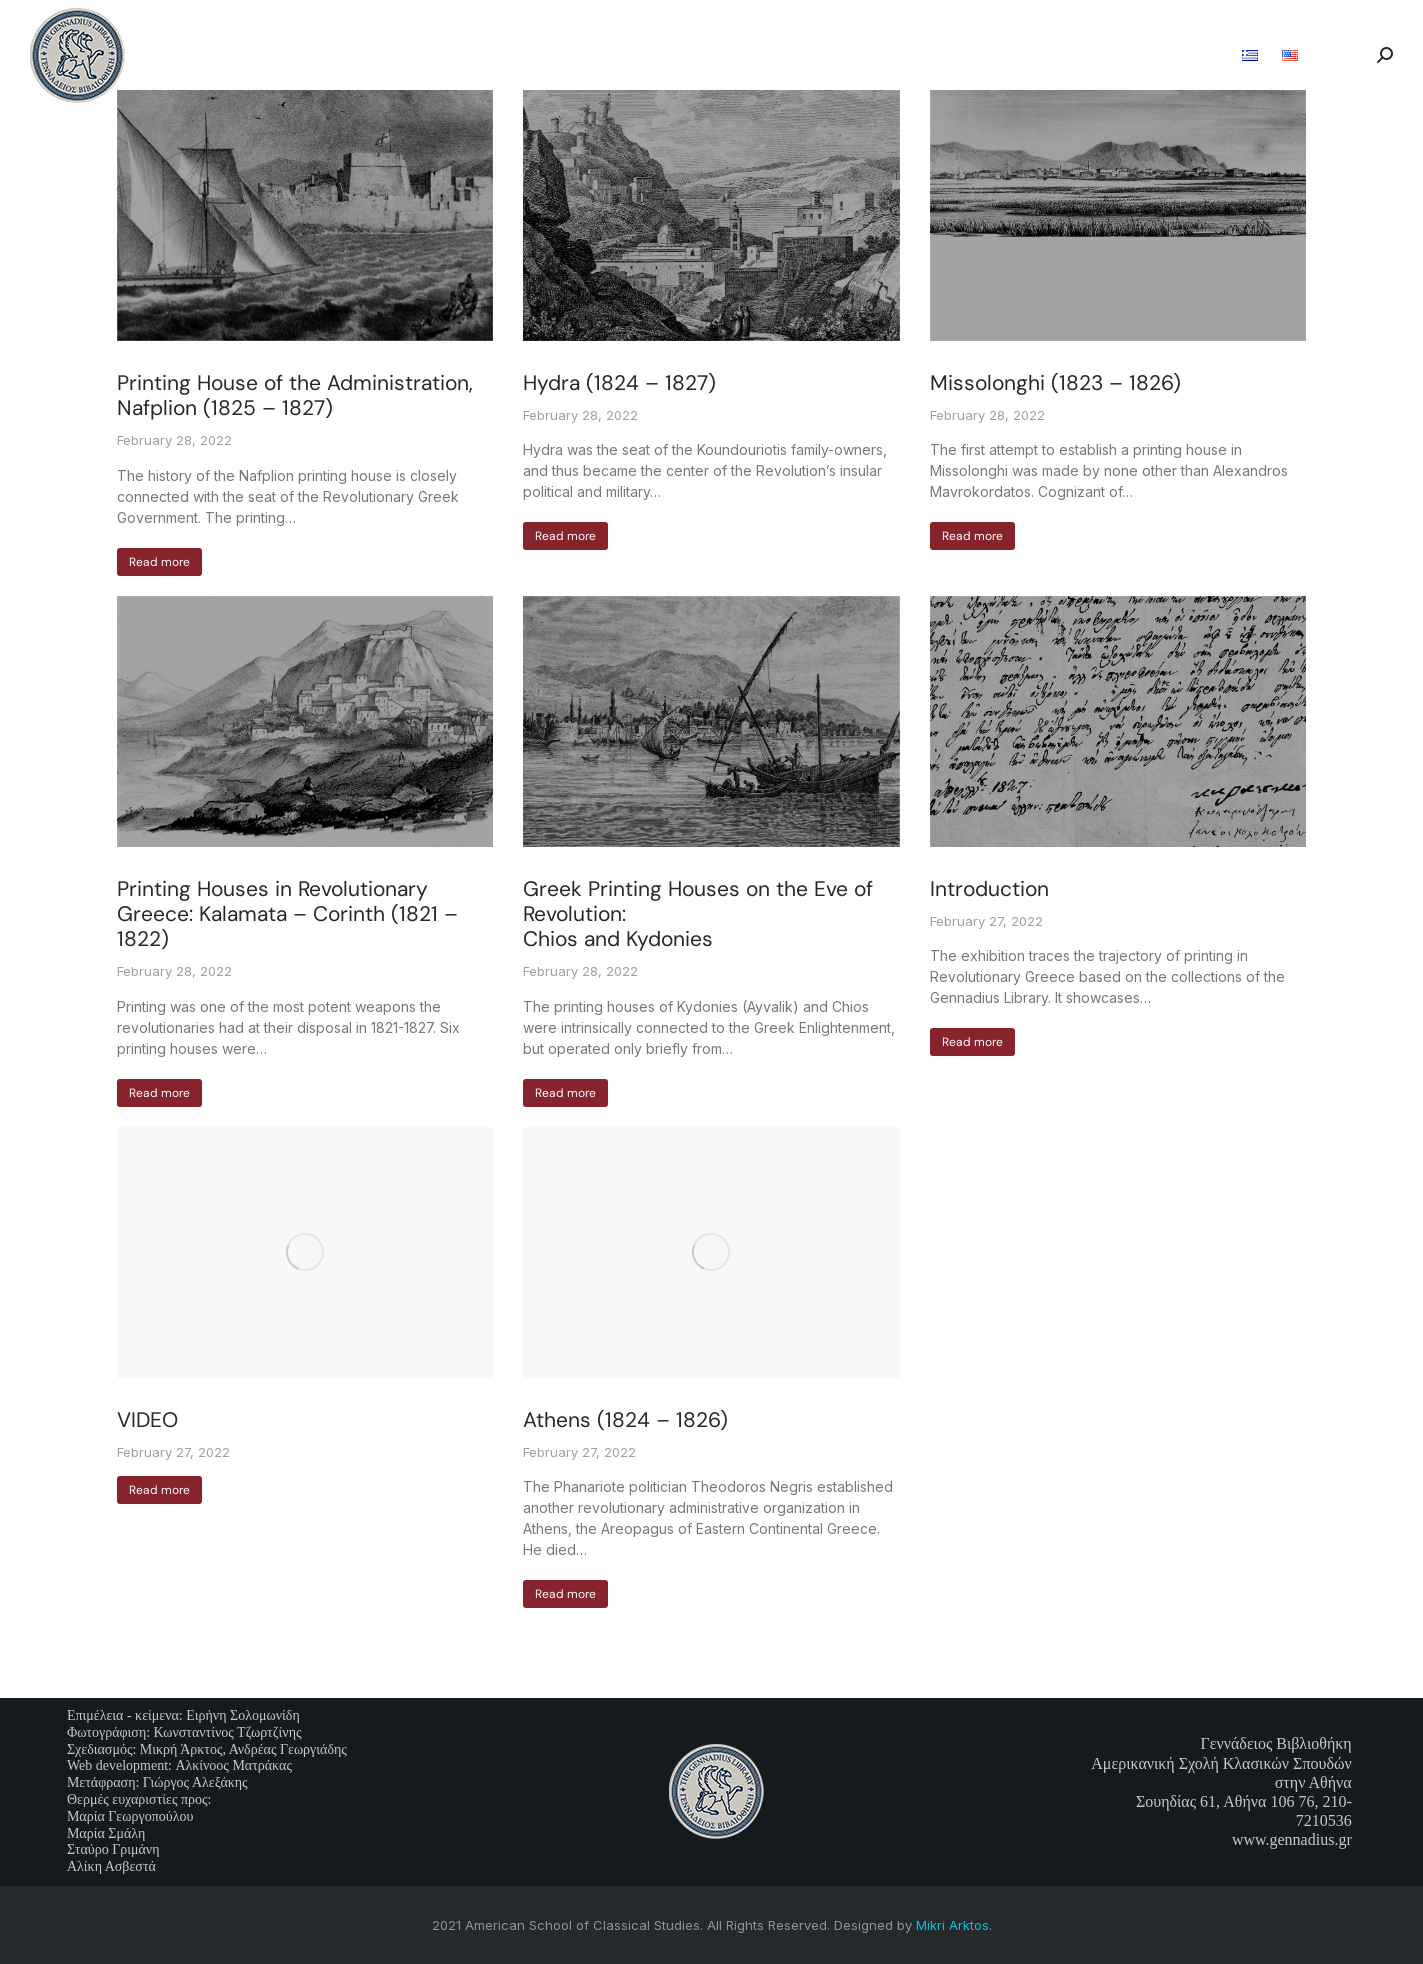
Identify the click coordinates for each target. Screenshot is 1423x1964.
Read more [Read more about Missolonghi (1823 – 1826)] (972, 536)
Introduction (989, 889)
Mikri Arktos (952, 1925)
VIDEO (147, 1420)
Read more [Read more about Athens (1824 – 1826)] (565, 1594)
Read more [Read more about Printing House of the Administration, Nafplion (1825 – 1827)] (159, 562)
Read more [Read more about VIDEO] (159, 1490)
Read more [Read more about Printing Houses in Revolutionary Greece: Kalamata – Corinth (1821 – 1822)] (159, 1093)
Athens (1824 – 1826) (628, 1420)
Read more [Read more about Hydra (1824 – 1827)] (565, 536)
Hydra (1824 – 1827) (619, 383)
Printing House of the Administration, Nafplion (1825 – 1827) (295, 395)
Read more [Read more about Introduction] (972, 1042)
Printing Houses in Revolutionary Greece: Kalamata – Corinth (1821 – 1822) (287, 914)
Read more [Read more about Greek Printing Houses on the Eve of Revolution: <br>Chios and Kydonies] (565, 1093)
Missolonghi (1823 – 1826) (1055, 383)
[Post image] (305, 215)
